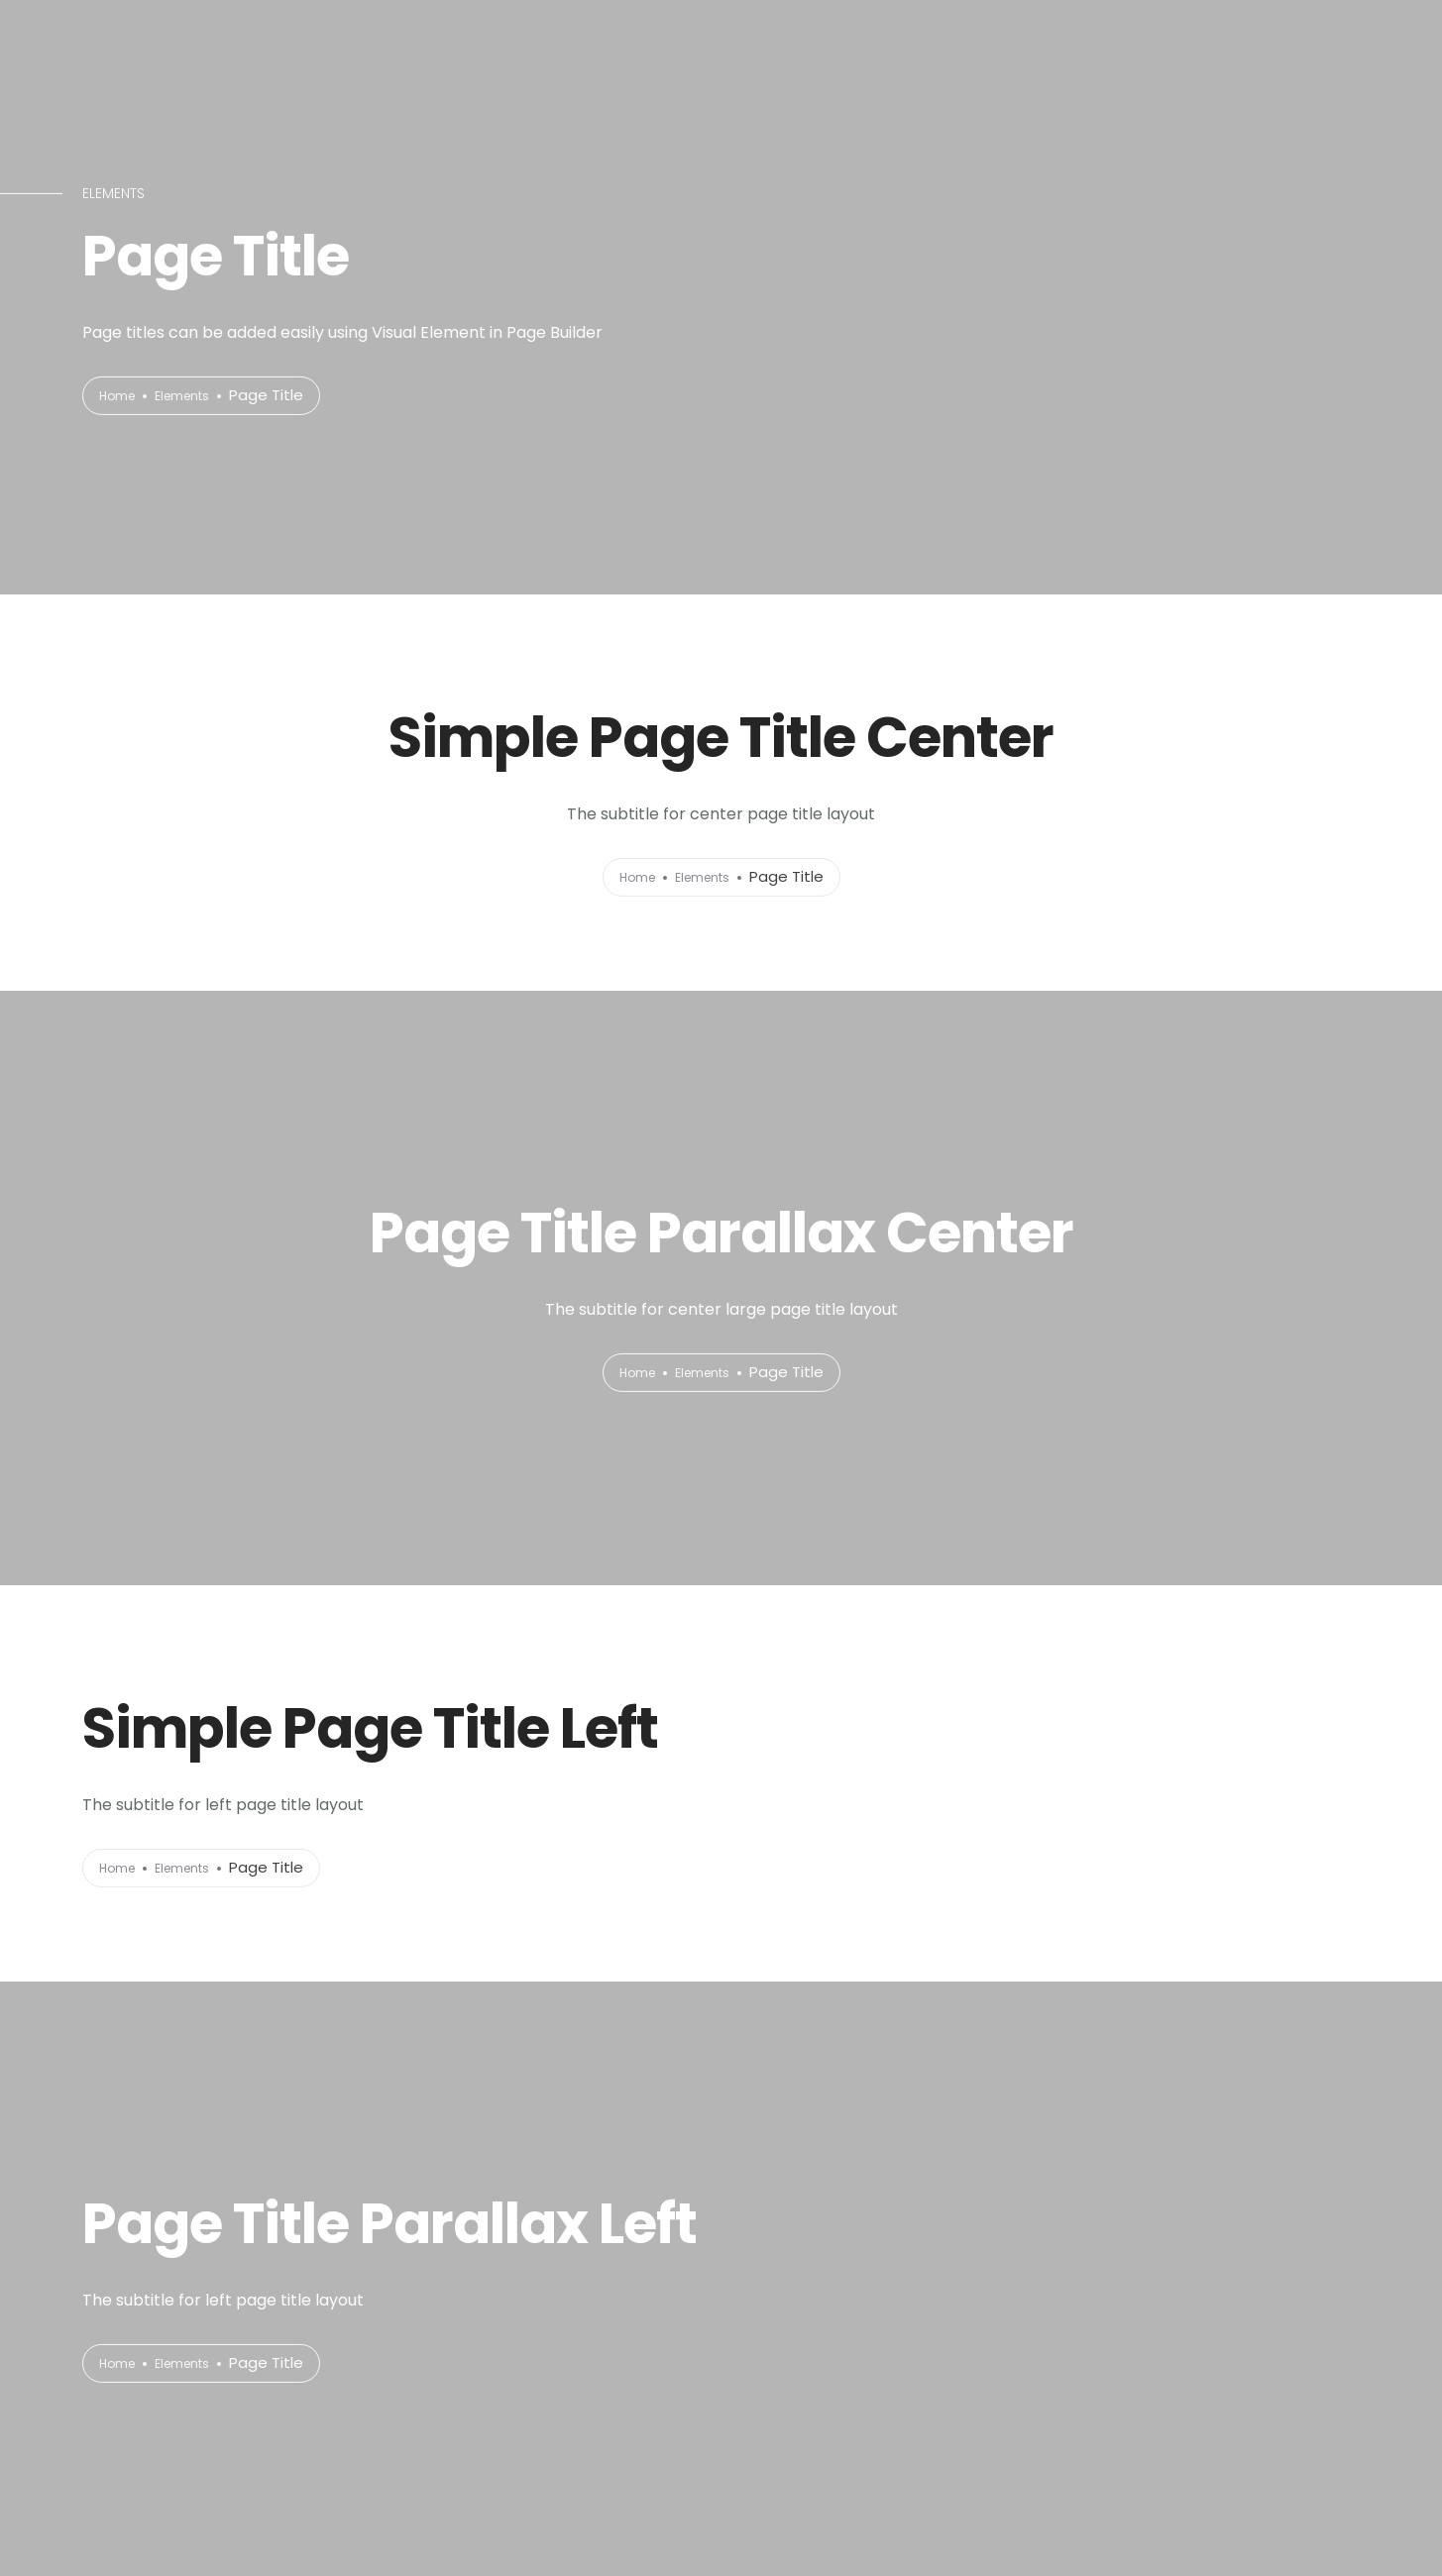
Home (121, 395)
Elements (198, 395)
